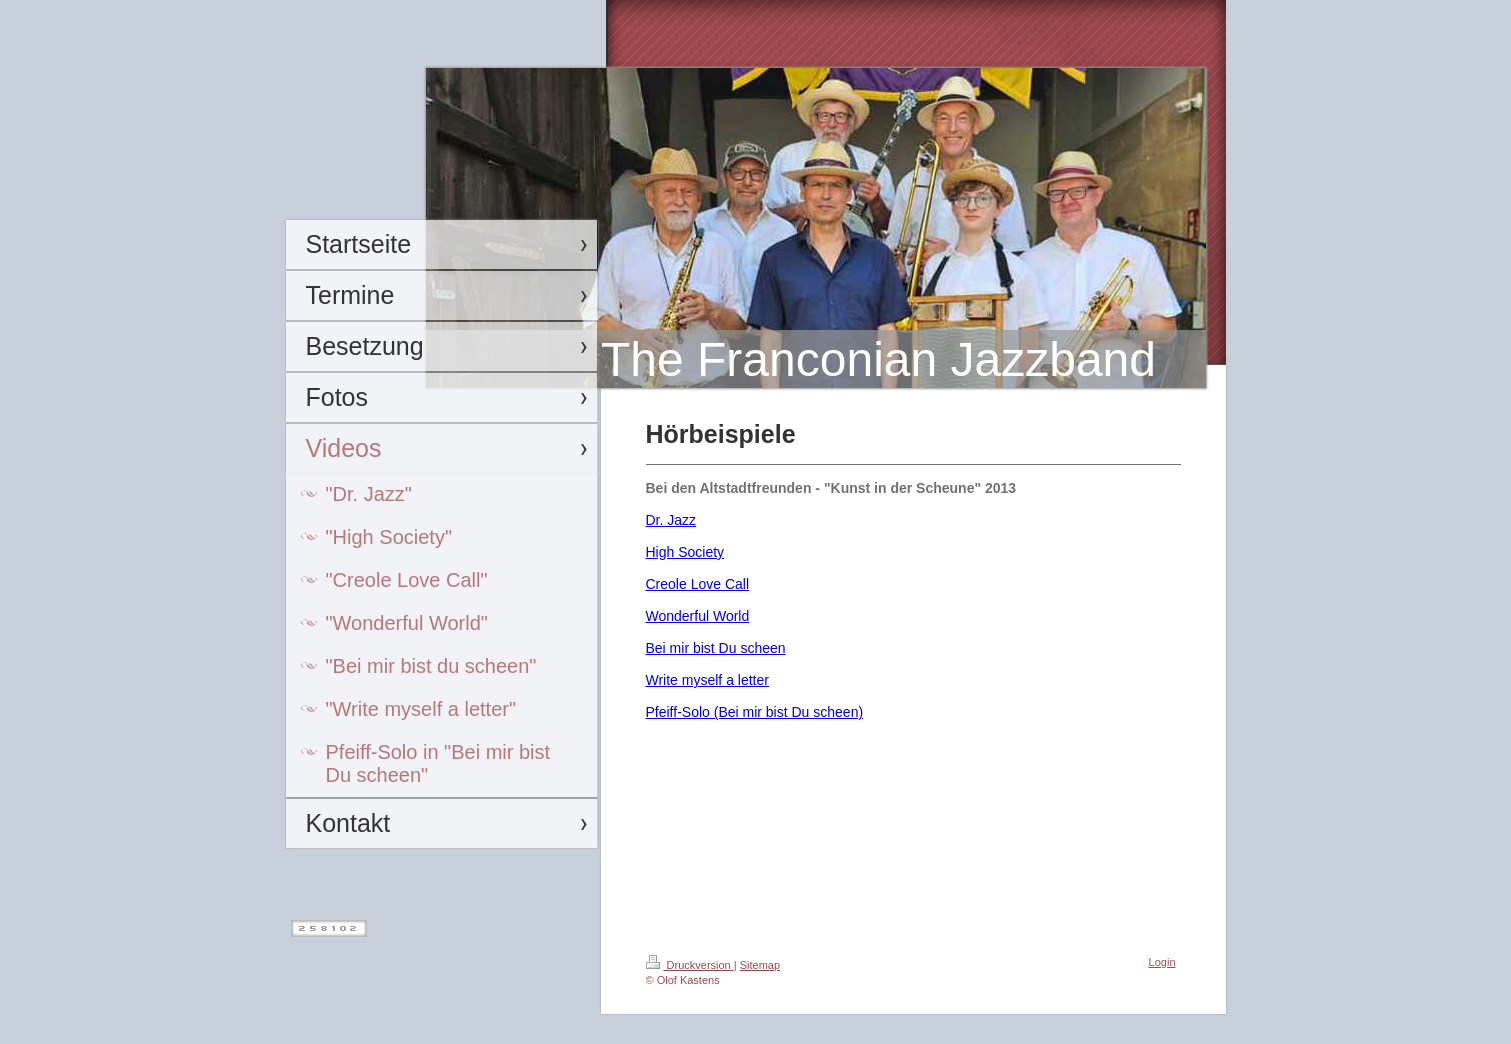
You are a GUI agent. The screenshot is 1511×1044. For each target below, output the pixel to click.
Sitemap (760, 965)
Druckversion (690, 965)
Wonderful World (698, 616)
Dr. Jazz (671, 520)
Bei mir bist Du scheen (716, 648)
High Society (685, 552)
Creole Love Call (698, 584)
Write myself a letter (707, 680)
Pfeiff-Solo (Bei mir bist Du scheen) (755, 712)
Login (1162, 962)
